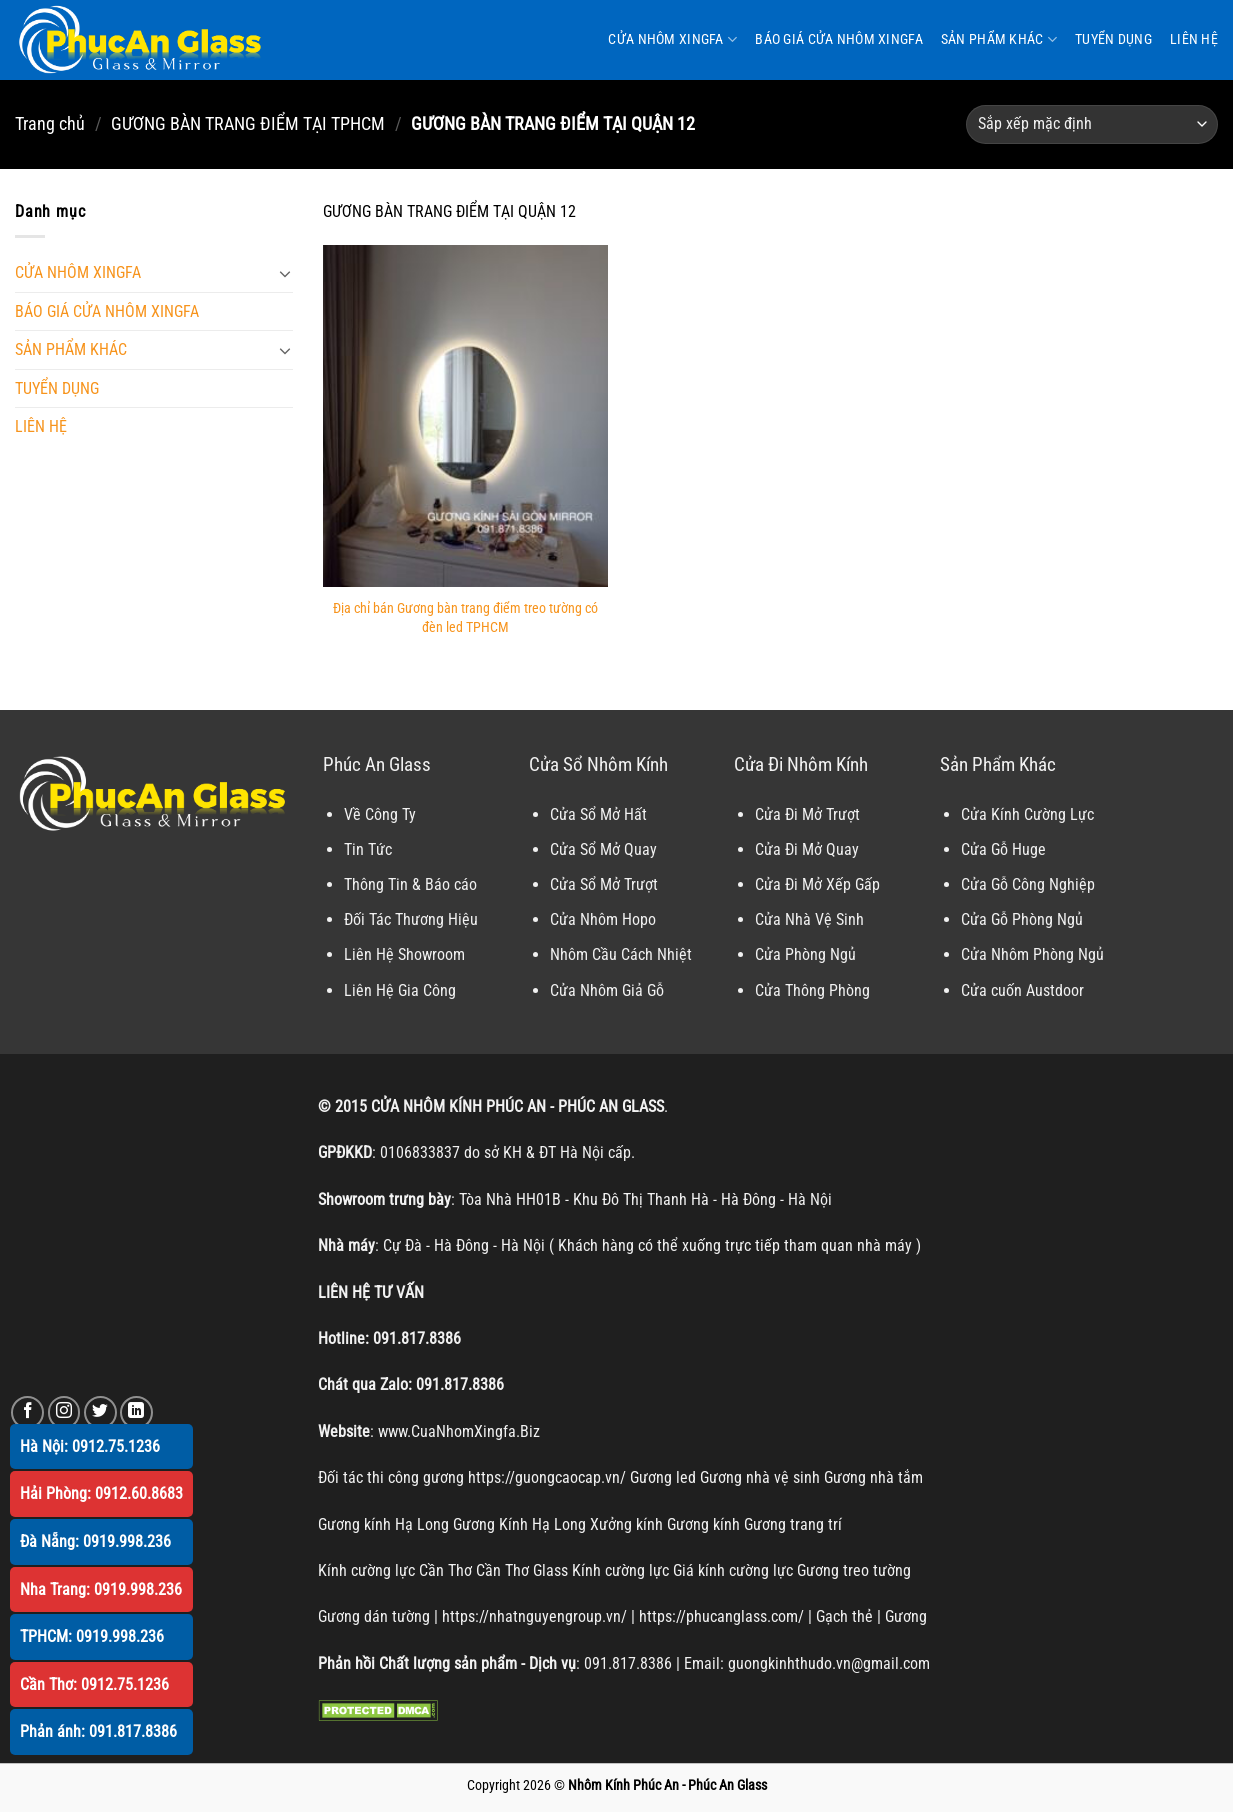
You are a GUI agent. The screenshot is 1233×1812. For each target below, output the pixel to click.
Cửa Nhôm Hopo (603, 919)
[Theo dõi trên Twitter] (100, 1412)
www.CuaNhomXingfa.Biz (459, 1431)
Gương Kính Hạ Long (519, 1524)
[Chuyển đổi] (286, 273)
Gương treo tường (854, 1570)
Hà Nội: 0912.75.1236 (90, 1446)
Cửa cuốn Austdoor (1022, 990)
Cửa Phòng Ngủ (805, 954)
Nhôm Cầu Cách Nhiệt (621, 954)
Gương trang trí (793, 1524)
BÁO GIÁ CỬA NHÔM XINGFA (839, 39)
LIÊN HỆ (1194, 39)
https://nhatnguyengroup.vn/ (534, 1616)
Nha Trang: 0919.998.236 (101, 1589)
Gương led (663, 1477)
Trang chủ (50, 123)
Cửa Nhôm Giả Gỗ (607, 990)
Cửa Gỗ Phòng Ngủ (1022, 919)
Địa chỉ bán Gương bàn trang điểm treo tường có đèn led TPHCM (465, 618)
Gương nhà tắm (873, 1477)
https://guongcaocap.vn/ (547, 1477)
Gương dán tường (374, 1616)
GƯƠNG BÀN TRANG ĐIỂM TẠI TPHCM (248, 123)
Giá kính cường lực (733, 1570)
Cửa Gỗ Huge (1003, 849)
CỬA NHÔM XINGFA (672, 39)
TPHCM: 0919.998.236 (92, 1636)
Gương (906, 1616)
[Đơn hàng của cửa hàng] (1092, 124)
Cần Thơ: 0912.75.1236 (94, 1684)
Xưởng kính (626, 1524)
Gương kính (703, 1524)
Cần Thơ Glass (522, 1570)
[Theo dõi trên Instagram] (64, 1412)
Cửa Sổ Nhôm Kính (598, 764)
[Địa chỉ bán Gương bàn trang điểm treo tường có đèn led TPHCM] (465, 416)
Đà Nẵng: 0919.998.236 (95, 1541)
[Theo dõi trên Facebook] (27, 1412)
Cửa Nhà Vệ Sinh (809, 919)
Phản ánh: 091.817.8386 (98, 1731)
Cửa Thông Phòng (812, 990)
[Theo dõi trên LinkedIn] (136, 1412)
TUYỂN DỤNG (1113, 39)
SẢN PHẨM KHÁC (999, 39)
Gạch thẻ (844, 1616)
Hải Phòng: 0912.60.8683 (101, 1493)
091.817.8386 (417, 1338)
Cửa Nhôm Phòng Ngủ (1032, 954)
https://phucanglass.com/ (721, 1616)
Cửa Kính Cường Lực (1027, 814)
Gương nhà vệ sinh (760, 1477)
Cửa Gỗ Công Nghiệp (1028, 884)
